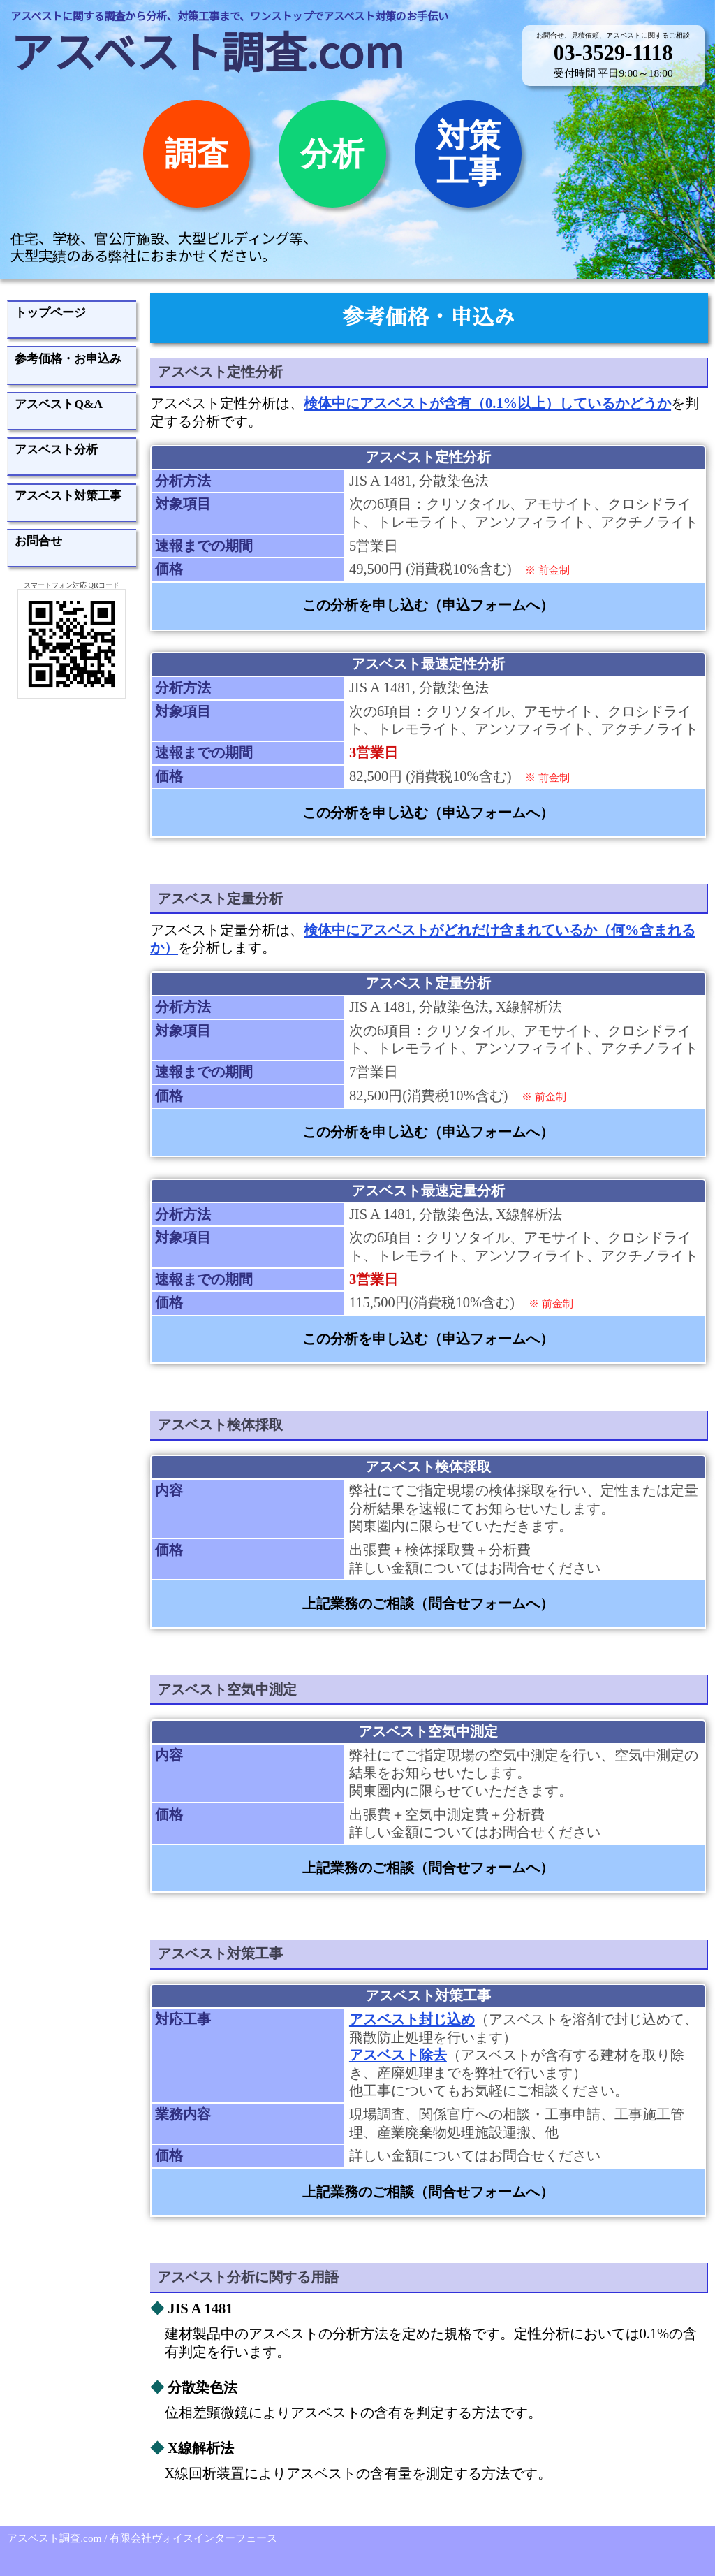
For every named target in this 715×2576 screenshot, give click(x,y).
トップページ (50, 312)
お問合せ (38, 541)
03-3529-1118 (613, 53)
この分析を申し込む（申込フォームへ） (428, 605)
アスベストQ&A (59, 404)
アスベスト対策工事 (68, 495)
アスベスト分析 (56, 449)
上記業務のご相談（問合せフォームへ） (428, 1603)
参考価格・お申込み (68, 358)
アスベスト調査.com (207, 50)
